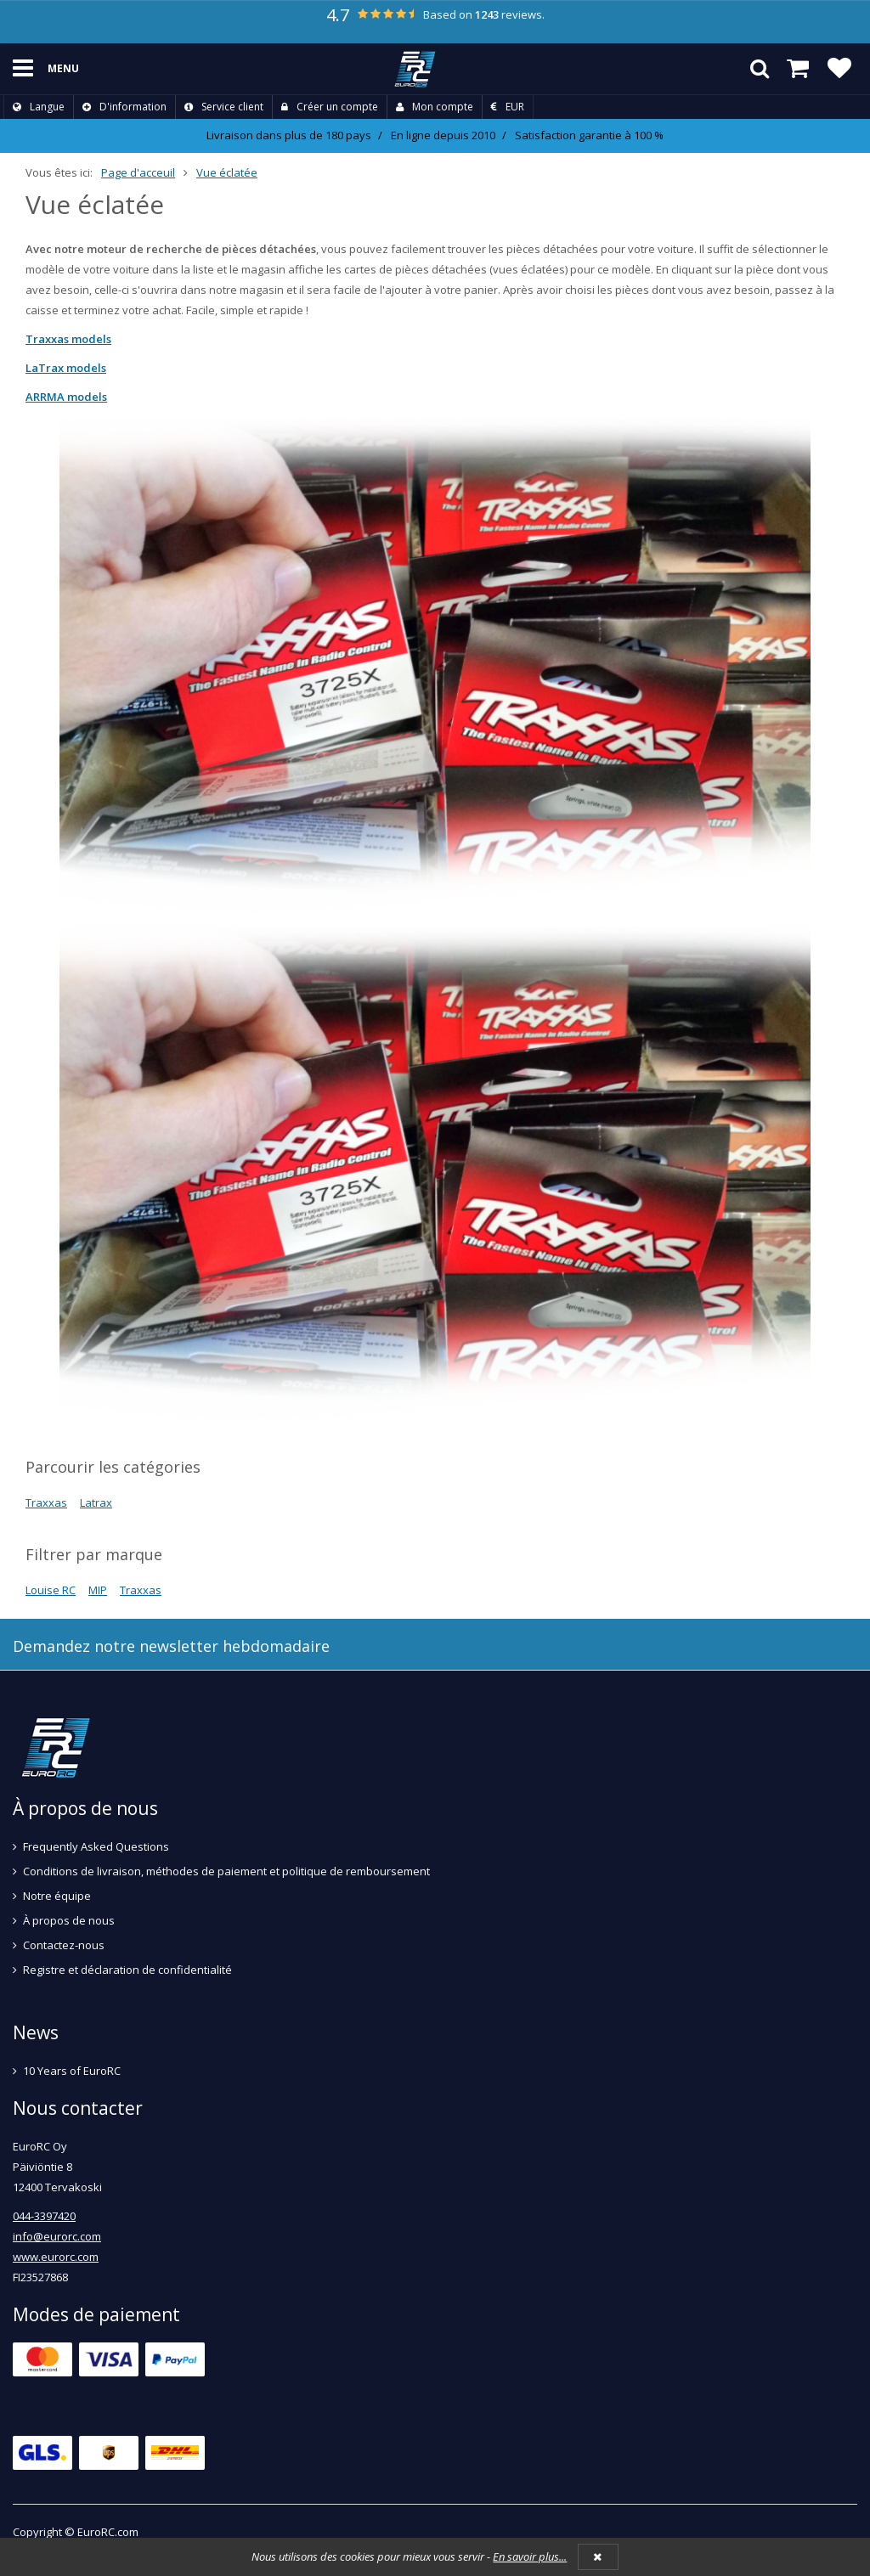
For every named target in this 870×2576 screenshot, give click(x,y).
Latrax (96, 1502)
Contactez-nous (64, 1945)
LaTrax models (65, 367)
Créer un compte (329, 106)
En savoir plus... (530, 2556)
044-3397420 (44, 2216)
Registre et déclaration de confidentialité (127, 1969)
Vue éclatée (226, 172)
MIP (97, 1590)
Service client (223, 106)
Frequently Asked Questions (96, 1846)
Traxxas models (68, 339)
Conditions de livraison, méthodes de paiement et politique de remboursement (226, 1871)
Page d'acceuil (138, 172)
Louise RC (50, 1590)
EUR (507, 106)
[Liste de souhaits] (839, 69)
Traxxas (46, 1502)
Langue (39, 106)
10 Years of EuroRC (72, 2070)
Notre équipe (57, 1895)
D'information (124, 106)
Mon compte (434, 106)
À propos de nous (69, 1920)
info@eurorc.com (57, 2236)
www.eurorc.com (56, 2256)
